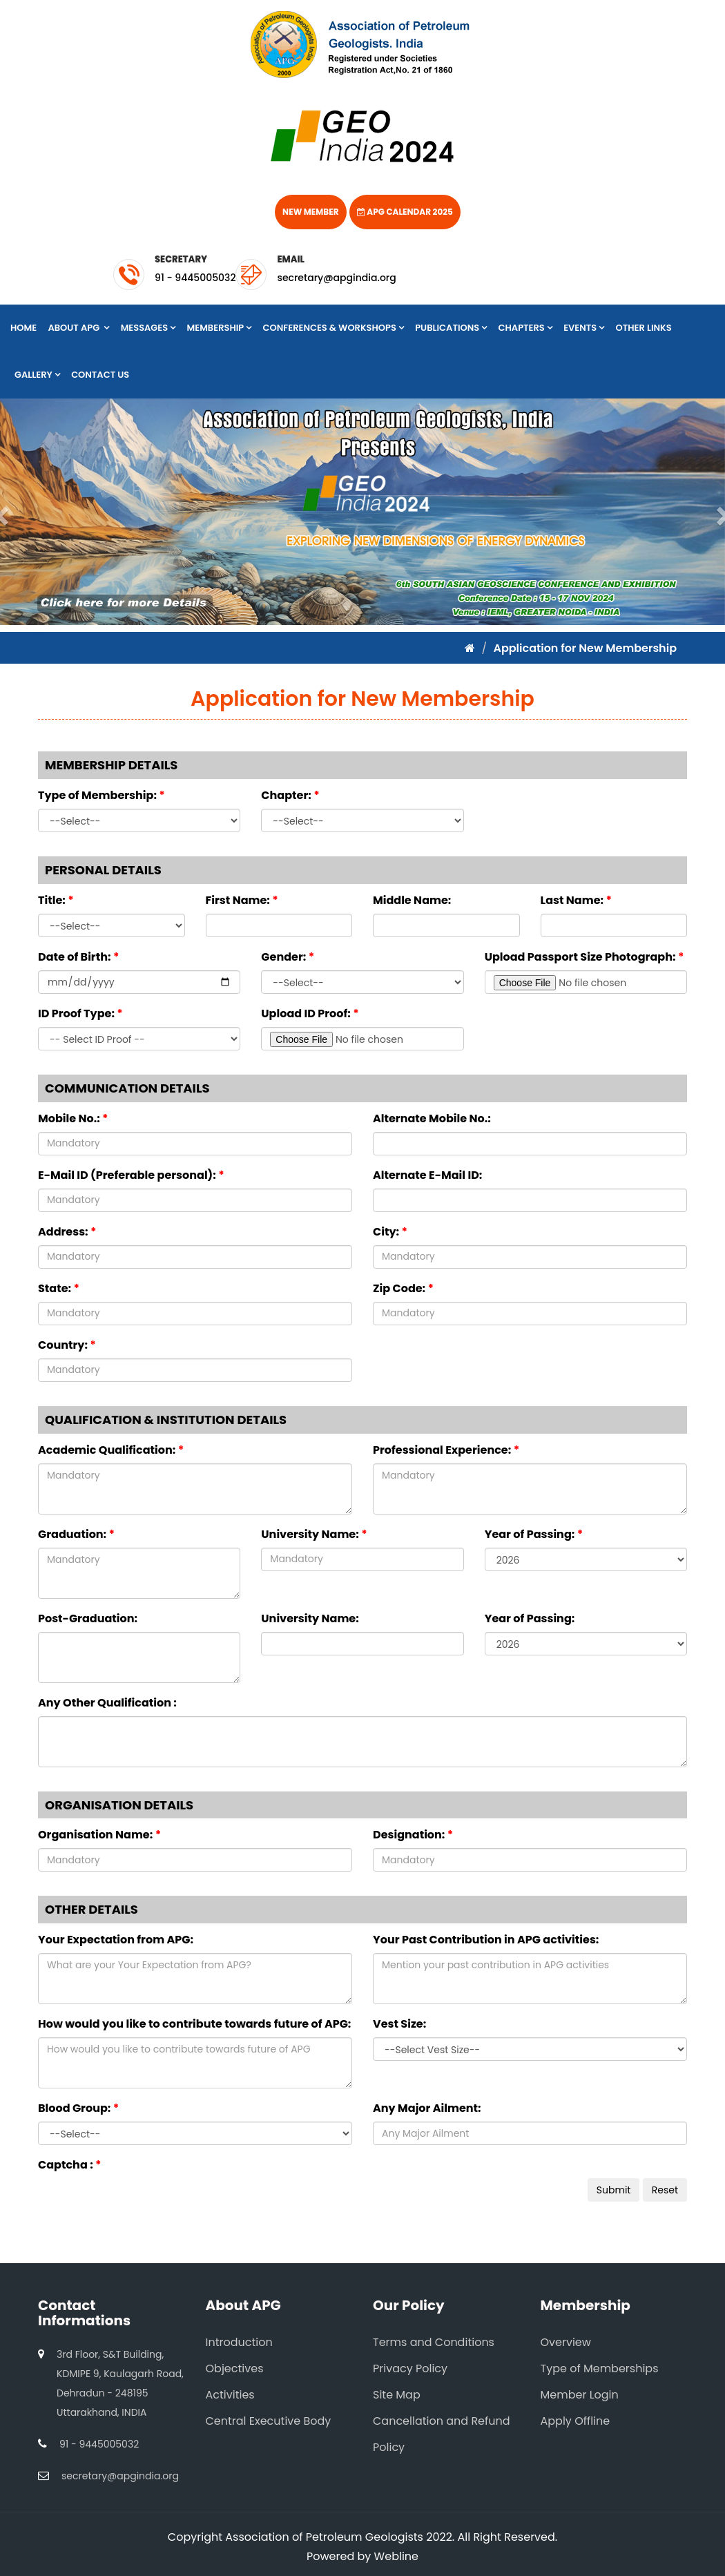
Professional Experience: (446, 1450)
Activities (230, 2395)
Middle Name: (412, 900)
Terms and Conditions (433, 2342)
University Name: (314, 1534)
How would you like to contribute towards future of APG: (194, 2024)
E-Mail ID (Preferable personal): (131, 1175)
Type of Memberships (600, 2368)
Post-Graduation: (87, 1618)
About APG (78, 327)
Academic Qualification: (111, 1450)
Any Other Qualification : (107, 1703)
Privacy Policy (410, 2368)
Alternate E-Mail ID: (427, 1175)
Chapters (525, 327)
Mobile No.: (73, 1118)
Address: (67, 1232)
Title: (56, 900)
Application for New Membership (585, 648)
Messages (148, 327)
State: (58, 1288)
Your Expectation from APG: (115, 1940)
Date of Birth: (78, 957)
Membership (219, 327)
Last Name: (576, 900)
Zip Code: (403, 1288)
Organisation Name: (99, 1835)
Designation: (413, 1835)
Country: (67, 1345)
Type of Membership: (101, 795)
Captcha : (70, 2165)
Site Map (396, 2395)
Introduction (239, 2342)
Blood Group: (78, 2108)
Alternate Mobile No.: (432, 1118)
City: (390, 1232)
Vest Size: (399, 2024)
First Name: (242, 900)
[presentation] (143, 2205)
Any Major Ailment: (427, 2108)
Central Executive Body (268, 2421)
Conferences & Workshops (333, 327)
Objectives (235, 2368)
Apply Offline (575, 2421)
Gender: (287, 957)
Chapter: (290, 795)
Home (23, 327)
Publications (451, 327)
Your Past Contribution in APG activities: (486, 1940)
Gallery (37, 374)
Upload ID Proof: (309, 1013)
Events (583, 327)
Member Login (580, 2395)
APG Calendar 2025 (405, 212)
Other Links (644, 327)
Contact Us (100, 374)
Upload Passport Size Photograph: (584, 957)
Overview (566, 2342)
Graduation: (76, 1534)
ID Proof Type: (80, 1013)
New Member (310, 212)
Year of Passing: (534, 1534)
